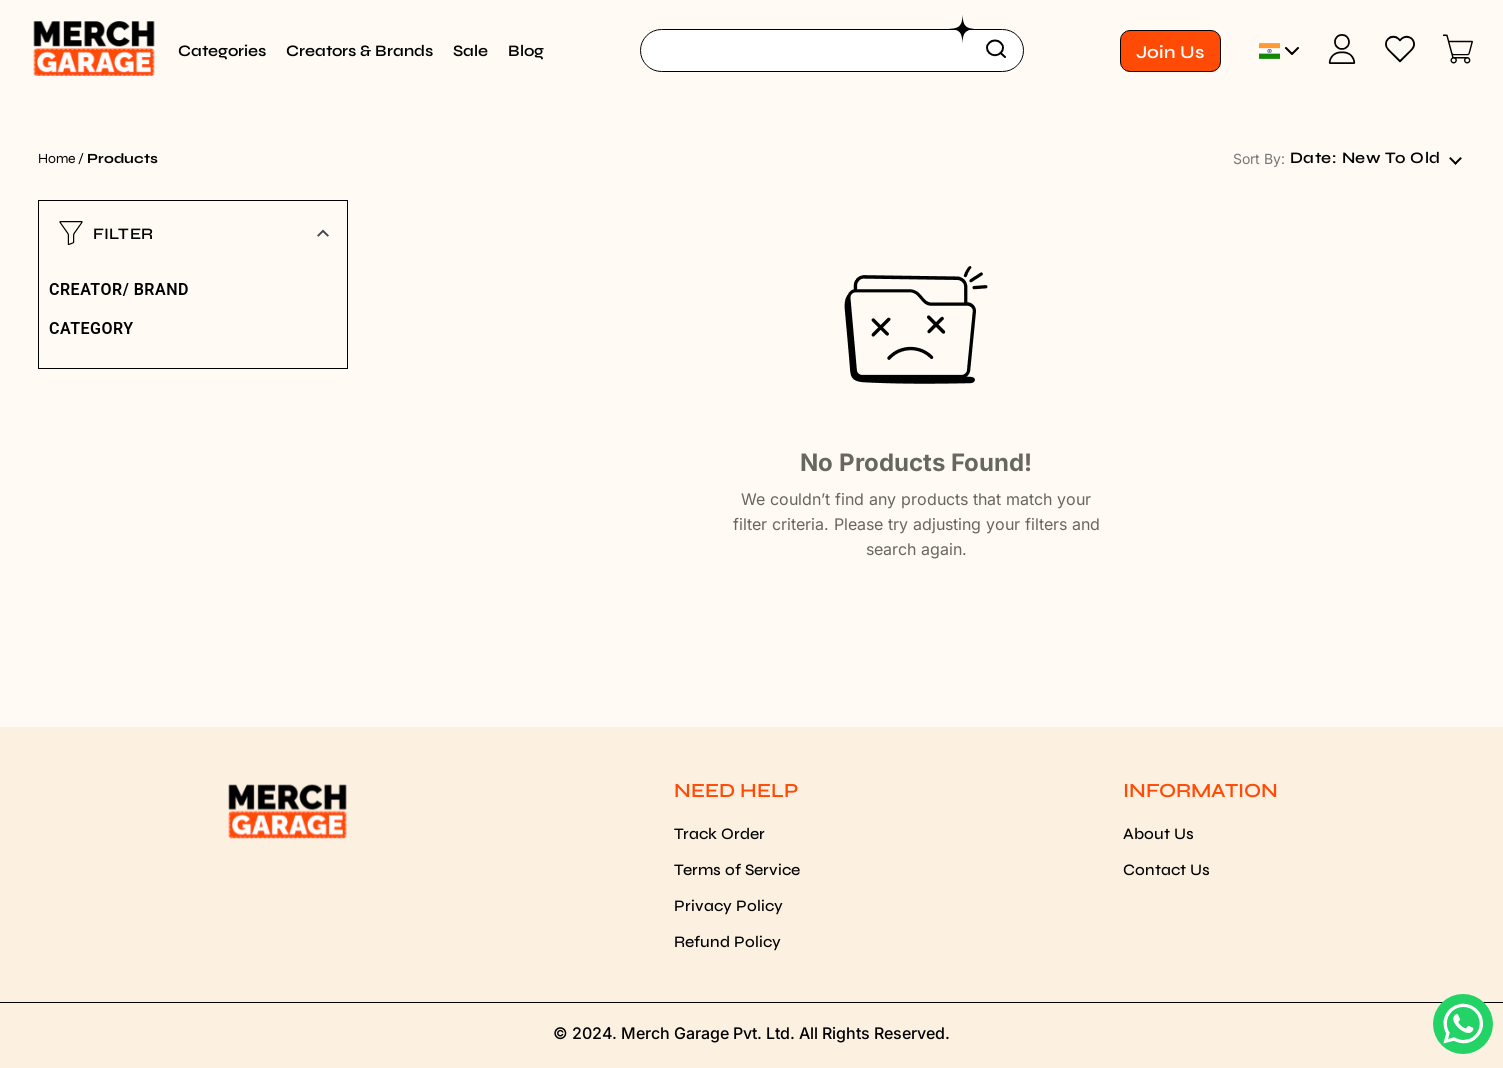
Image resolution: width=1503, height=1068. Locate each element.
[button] (193, 233)
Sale (470, 50)
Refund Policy (727, 941)
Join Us (1170, 52)
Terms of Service (737, 869)
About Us (1158, 833)
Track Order (719, 833)
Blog (526, 50)
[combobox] (1375, 158)
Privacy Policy (728, 905)
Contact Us (1166, 869)
